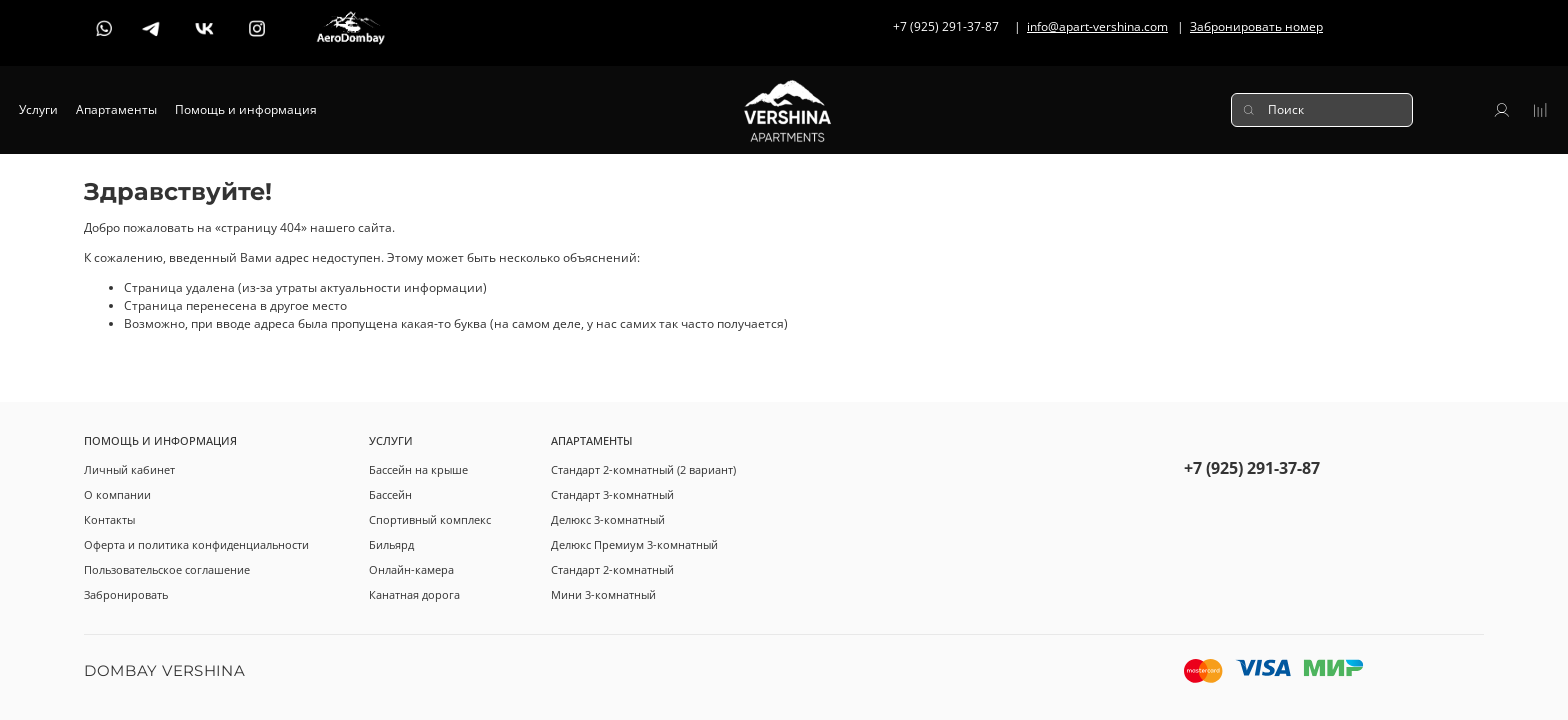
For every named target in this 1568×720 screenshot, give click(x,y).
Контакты (109, 519)
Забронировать (126, 594)
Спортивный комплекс (430, 519)
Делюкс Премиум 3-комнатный (634, 544)
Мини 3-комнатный (603, 594)
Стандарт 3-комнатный (612, 494)
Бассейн (390, 494)
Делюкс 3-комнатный (608, 519)
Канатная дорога (414, 594)
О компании (117, 494)
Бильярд (391, 544)
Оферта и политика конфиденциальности (196, 544)
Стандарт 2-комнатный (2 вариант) (643, 469)
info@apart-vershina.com (1097, 26)
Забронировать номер (1256, 26)
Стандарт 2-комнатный (612, 569)
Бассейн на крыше (418, 469)
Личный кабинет (129, 469)
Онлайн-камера (411, 569)
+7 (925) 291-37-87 (1252, 468)
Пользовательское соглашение (167, 569)
